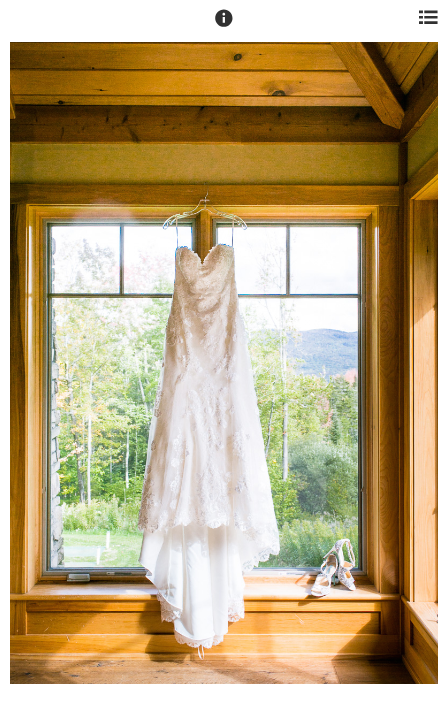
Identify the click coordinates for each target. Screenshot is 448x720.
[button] (224, 27)
